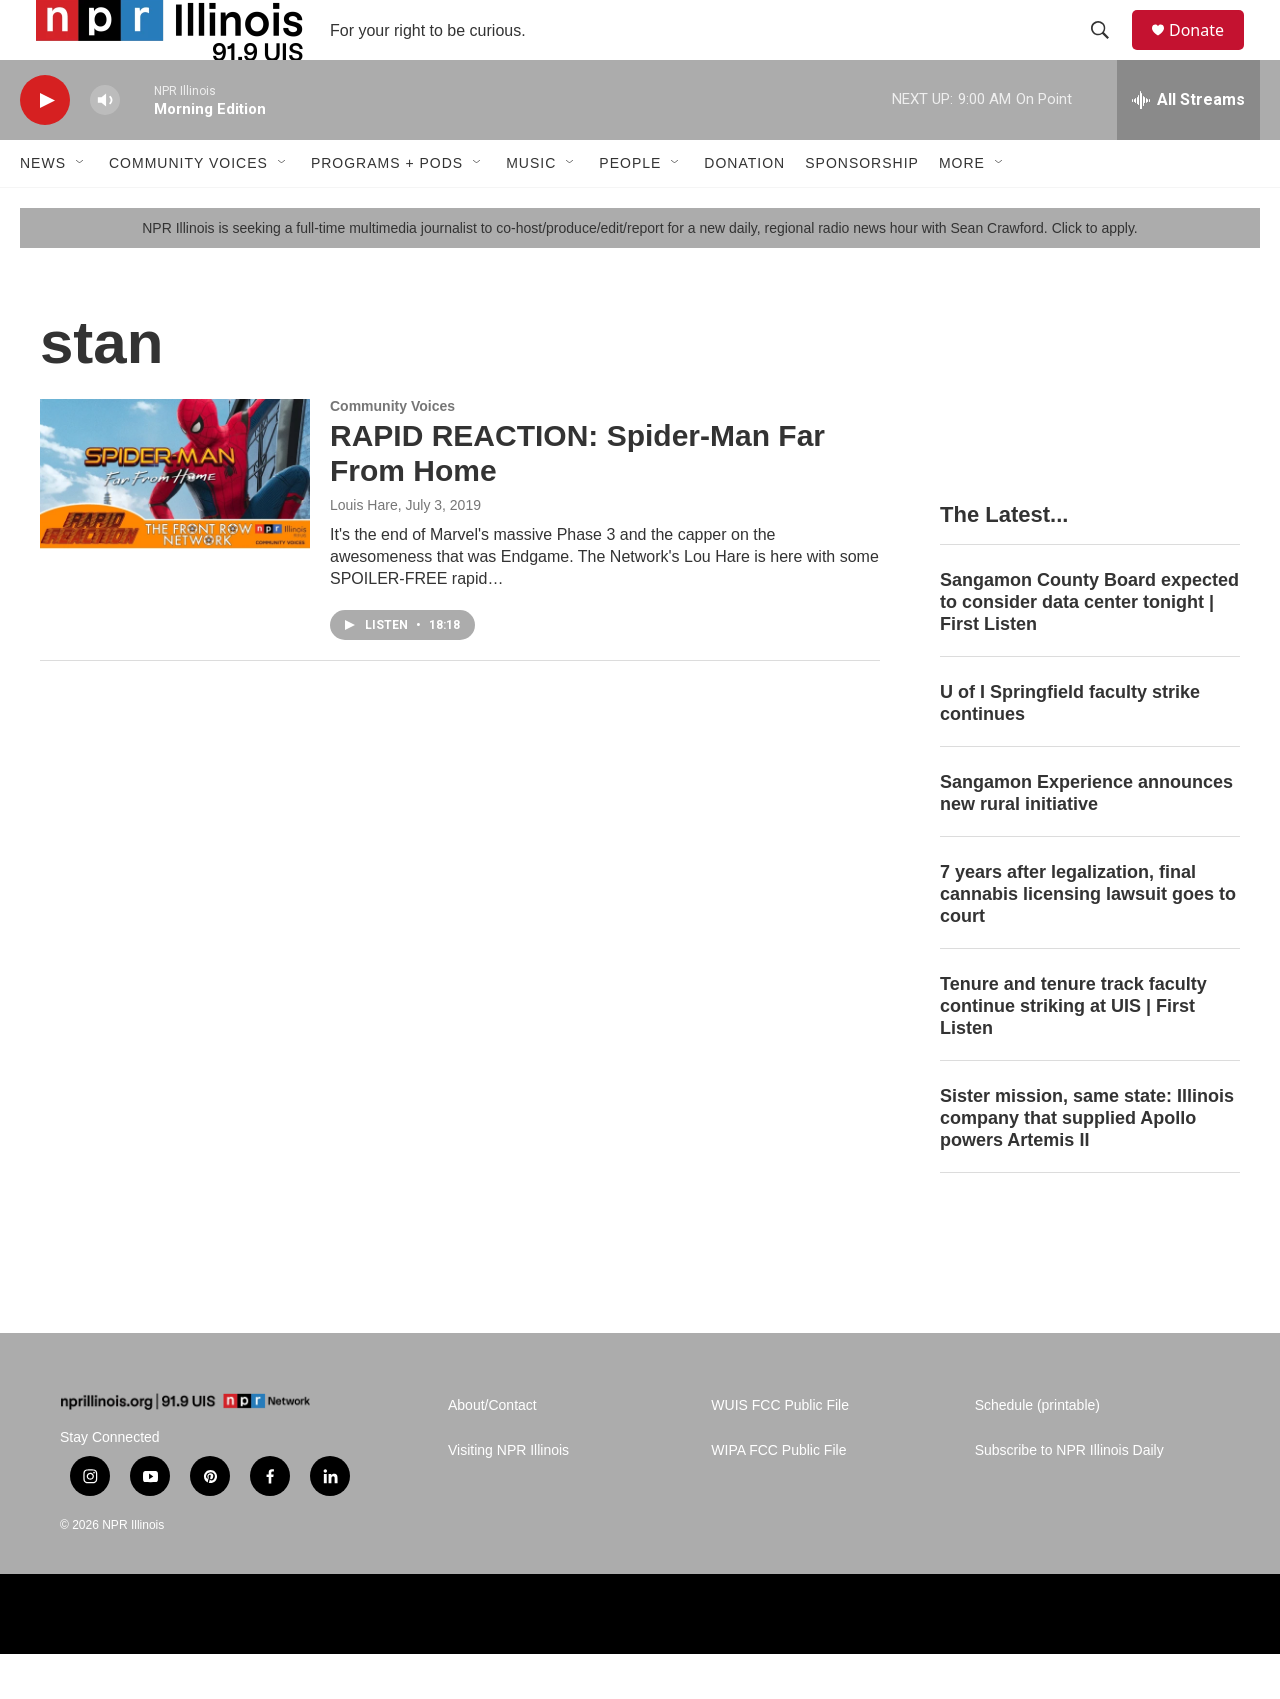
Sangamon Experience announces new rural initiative (1086, 838)
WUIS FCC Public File (780, 1450)
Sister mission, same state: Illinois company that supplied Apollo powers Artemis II (1087, 1163)
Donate (1209, 52)
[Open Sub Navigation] (81, 208)
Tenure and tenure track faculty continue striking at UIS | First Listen (1073, 1051)
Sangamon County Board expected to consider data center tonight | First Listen (1089, 647)
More (962, 208)
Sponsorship (862, 208)
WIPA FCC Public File (778, 1495)
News (43, 208)
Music (531, 208)
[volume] (105, 145)
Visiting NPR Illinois (508, 1495)
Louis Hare (364, 550)
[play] (45, 145)
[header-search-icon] (1109, 53)
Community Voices (188, 208)
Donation (744, 208)
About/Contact (492, 1450)
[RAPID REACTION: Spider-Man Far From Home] (175, 519)
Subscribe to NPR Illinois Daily (1069, 1495)
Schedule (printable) (1037, 1450)
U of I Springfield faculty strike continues (1070, 748)
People (630, 208)
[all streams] (1188, 145)
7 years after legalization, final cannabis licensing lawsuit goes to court (1088, 939)
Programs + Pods (387, 208)
